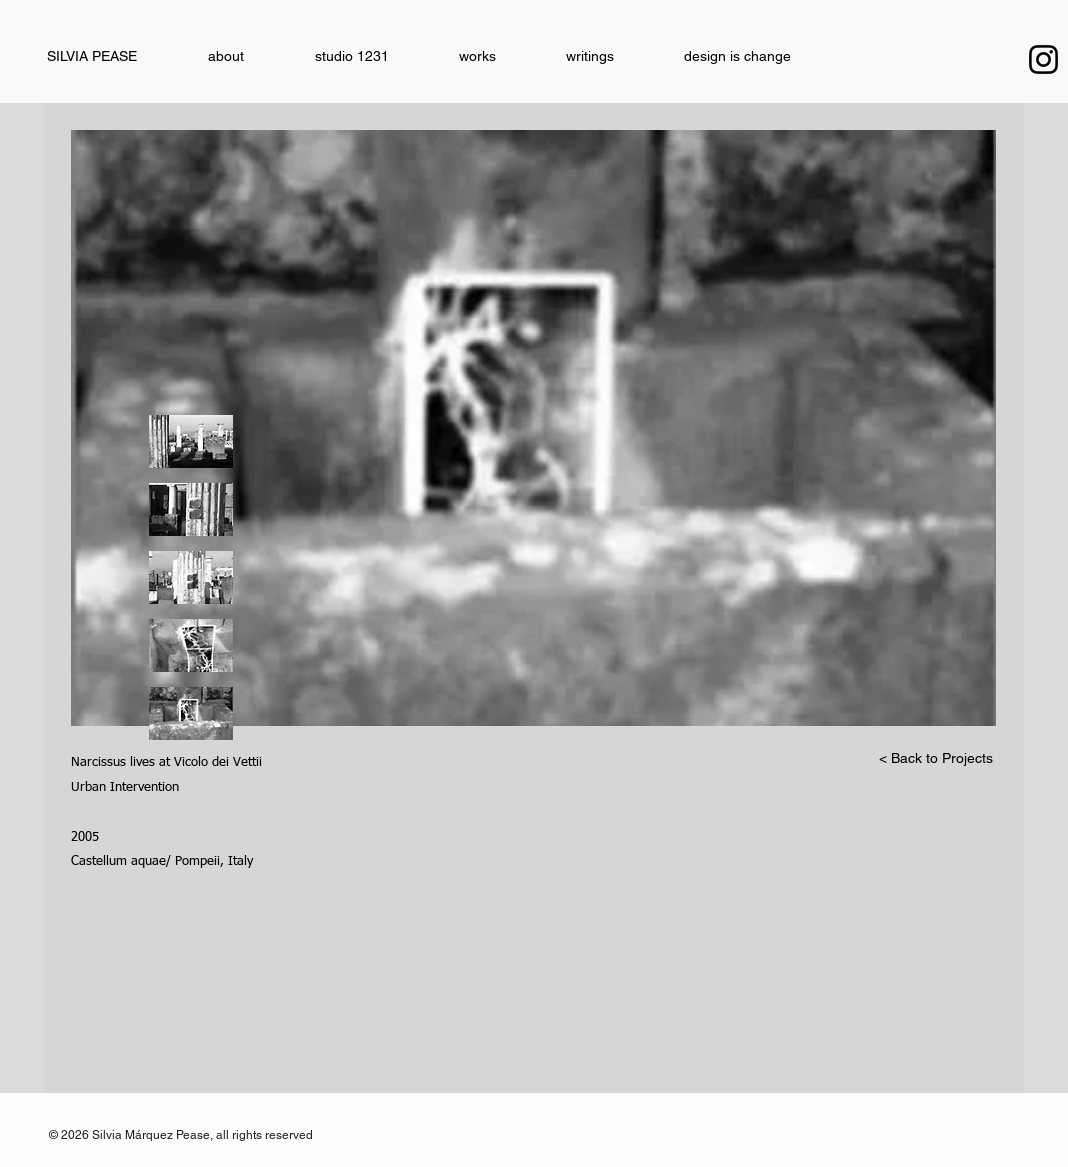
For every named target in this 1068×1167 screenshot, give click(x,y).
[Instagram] (1043, 59)
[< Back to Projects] (936, 759)
